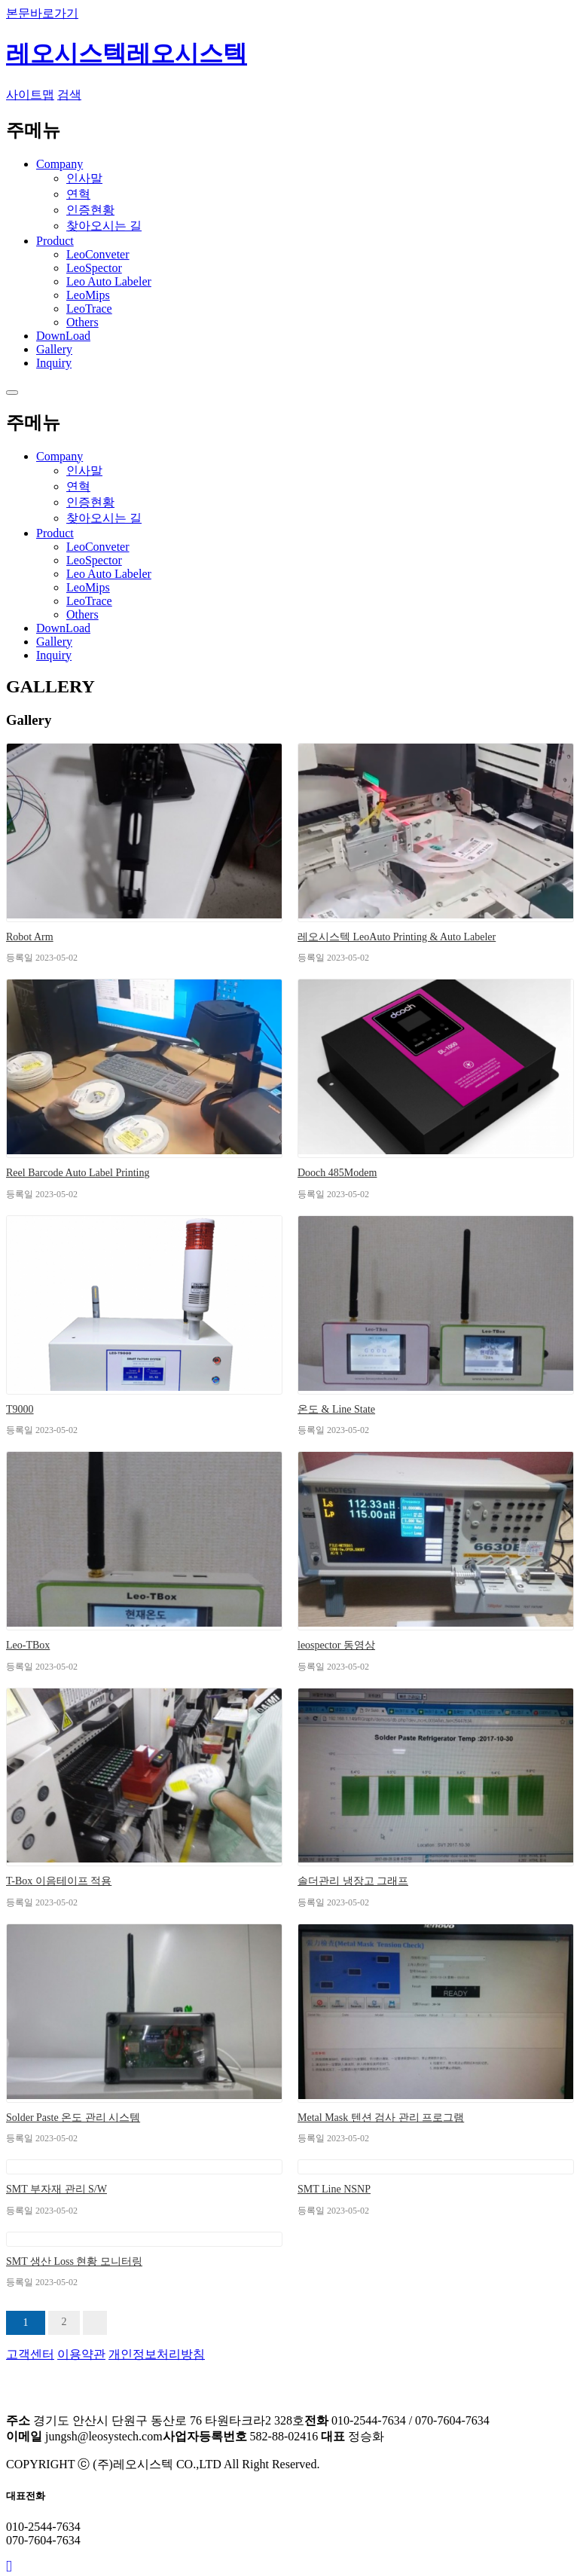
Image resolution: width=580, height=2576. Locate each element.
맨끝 (95, 2323)
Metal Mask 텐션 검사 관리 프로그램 (381, 2117)
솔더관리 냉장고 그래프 (353, 1881)
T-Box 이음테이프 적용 (58, 1881)
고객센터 (30, 2354)
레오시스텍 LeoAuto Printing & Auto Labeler (397, 937)
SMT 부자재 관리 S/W (56, 2189)
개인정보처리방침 (156, 2354)
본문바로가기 (42, 13)
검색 (69, 94)
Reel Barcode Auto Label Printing (78, 1172)
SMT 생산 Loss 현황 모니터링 (74, 2261)
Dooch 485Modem (337, 1172)
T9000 (20, 1409)
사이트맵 (30, 94)
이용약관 (81, 2354)
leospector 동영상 (336, 1645)
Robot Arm (29, 937)
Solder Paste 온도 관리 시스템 (73, 2117)
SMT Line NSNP (334, 2189)
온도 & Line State (336, 1409)
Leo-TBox (28, 1645)
